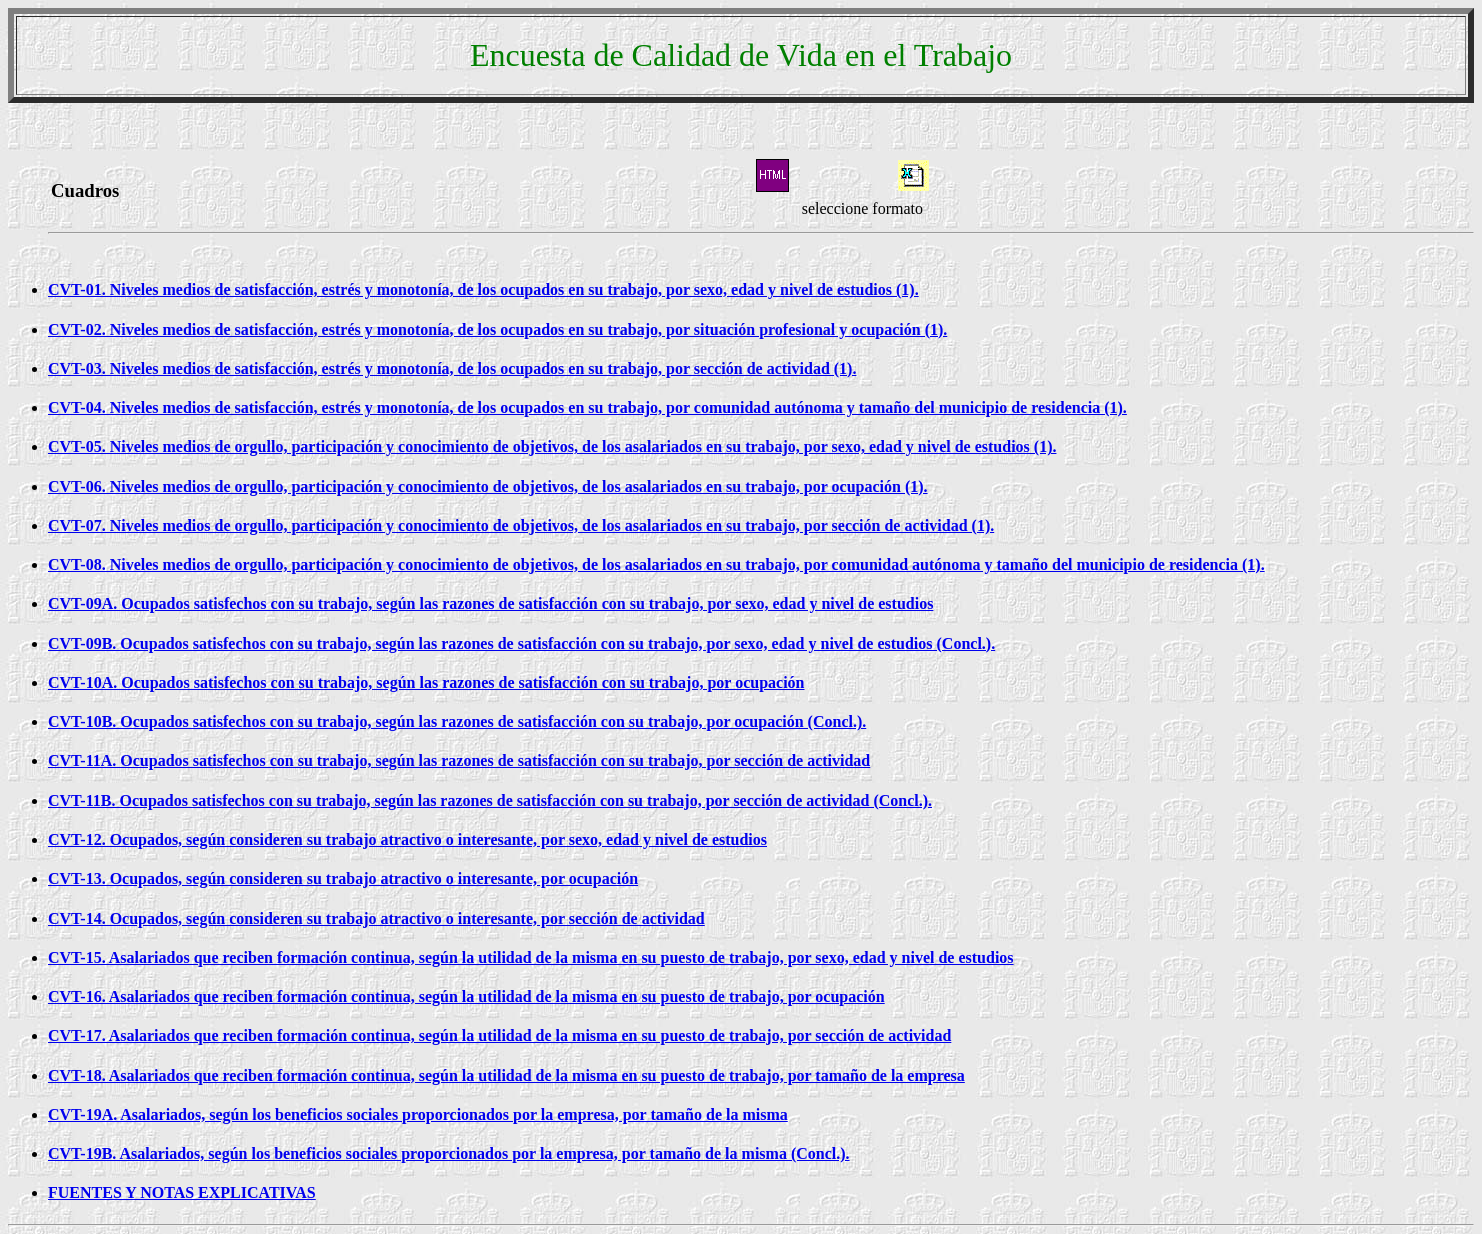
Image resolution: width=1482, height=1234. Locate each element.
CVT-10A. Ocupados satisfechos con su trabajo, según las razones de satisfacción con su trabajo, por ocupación (426, 682)
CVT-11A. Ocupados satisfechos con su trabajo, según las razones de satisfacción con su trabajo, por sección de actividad (459, 760)
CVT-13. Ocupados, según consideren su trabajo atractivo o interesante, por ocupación (343, 878)
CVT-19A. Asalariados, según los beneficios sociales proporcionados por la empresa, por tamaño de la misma (418, 1114)
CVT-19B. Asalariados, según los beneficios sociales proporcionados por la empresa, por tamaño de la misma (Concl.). (449, 1153)
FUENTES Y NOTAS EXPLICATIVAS (182, 1192)
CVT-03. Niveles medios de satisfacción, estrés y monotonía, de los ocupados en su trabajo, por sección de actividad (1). (452, 368)
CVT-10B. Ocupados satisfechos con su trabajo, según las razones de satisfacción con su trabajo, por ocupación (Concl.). (457, 721)
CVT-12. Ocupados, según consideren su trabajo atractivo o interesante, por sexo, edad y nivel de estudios (407, 839)
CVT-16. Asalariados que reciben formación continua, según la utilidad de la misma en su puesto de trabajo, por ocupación (466, 996)
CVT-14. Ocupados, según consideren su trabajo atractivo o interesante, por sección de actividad (376, 918)
